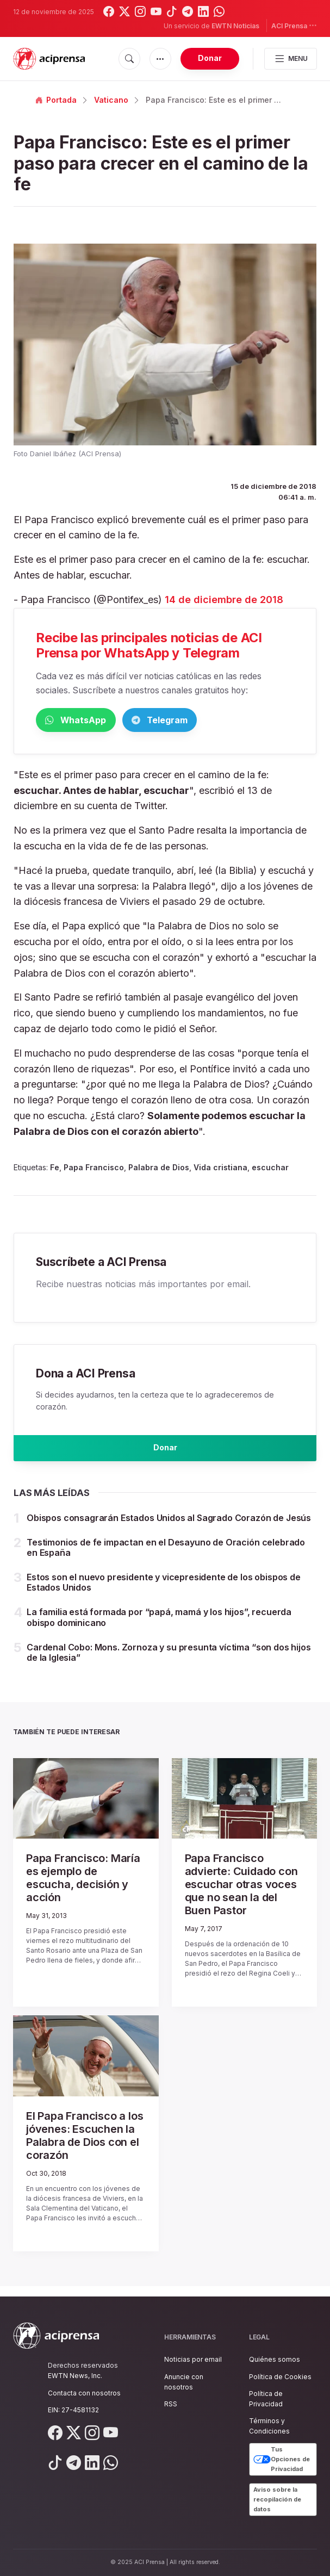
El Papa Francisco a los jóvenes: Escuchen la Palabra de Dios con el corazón (84, 2146)
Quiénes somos (274, 2360)
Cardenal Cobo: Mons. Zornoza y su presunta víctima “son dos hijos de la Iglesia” (169, 1662)
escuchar (270, 1169)
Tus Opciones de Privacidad (281, 2459)
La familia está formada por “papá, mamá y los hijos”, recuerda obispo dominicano (159, 1627)
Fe (54, 1169)
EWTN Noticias (235, 26)
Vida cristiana (220, 1169)
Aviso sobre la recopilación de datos (277, 2499)
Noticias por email (193, 2360)
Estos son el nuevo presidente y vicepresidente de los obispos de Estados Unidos (164, 1592)
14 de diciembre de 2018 (224, 599)
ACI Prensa (294, 25)
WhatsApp (92, 721)
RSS (170, 2404)
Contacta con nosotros (84, 2393)
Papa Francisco (94, 1169)
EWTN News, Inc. (75, 2376)
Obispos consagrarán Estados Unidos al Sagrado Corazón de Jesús (169, 1528)
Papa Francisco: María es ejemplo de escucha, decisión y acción (83, 1888)
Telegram (210, 721)
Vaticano (111, 99)
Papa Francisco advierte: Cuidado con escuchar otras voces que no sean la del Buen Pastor (241, 1894)
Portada (56, 99)
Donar (210, 58)
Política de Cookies (280, 2377)
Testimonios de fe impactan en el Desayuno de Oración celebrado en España (166, 1557)
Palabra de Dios (158, 1169)
